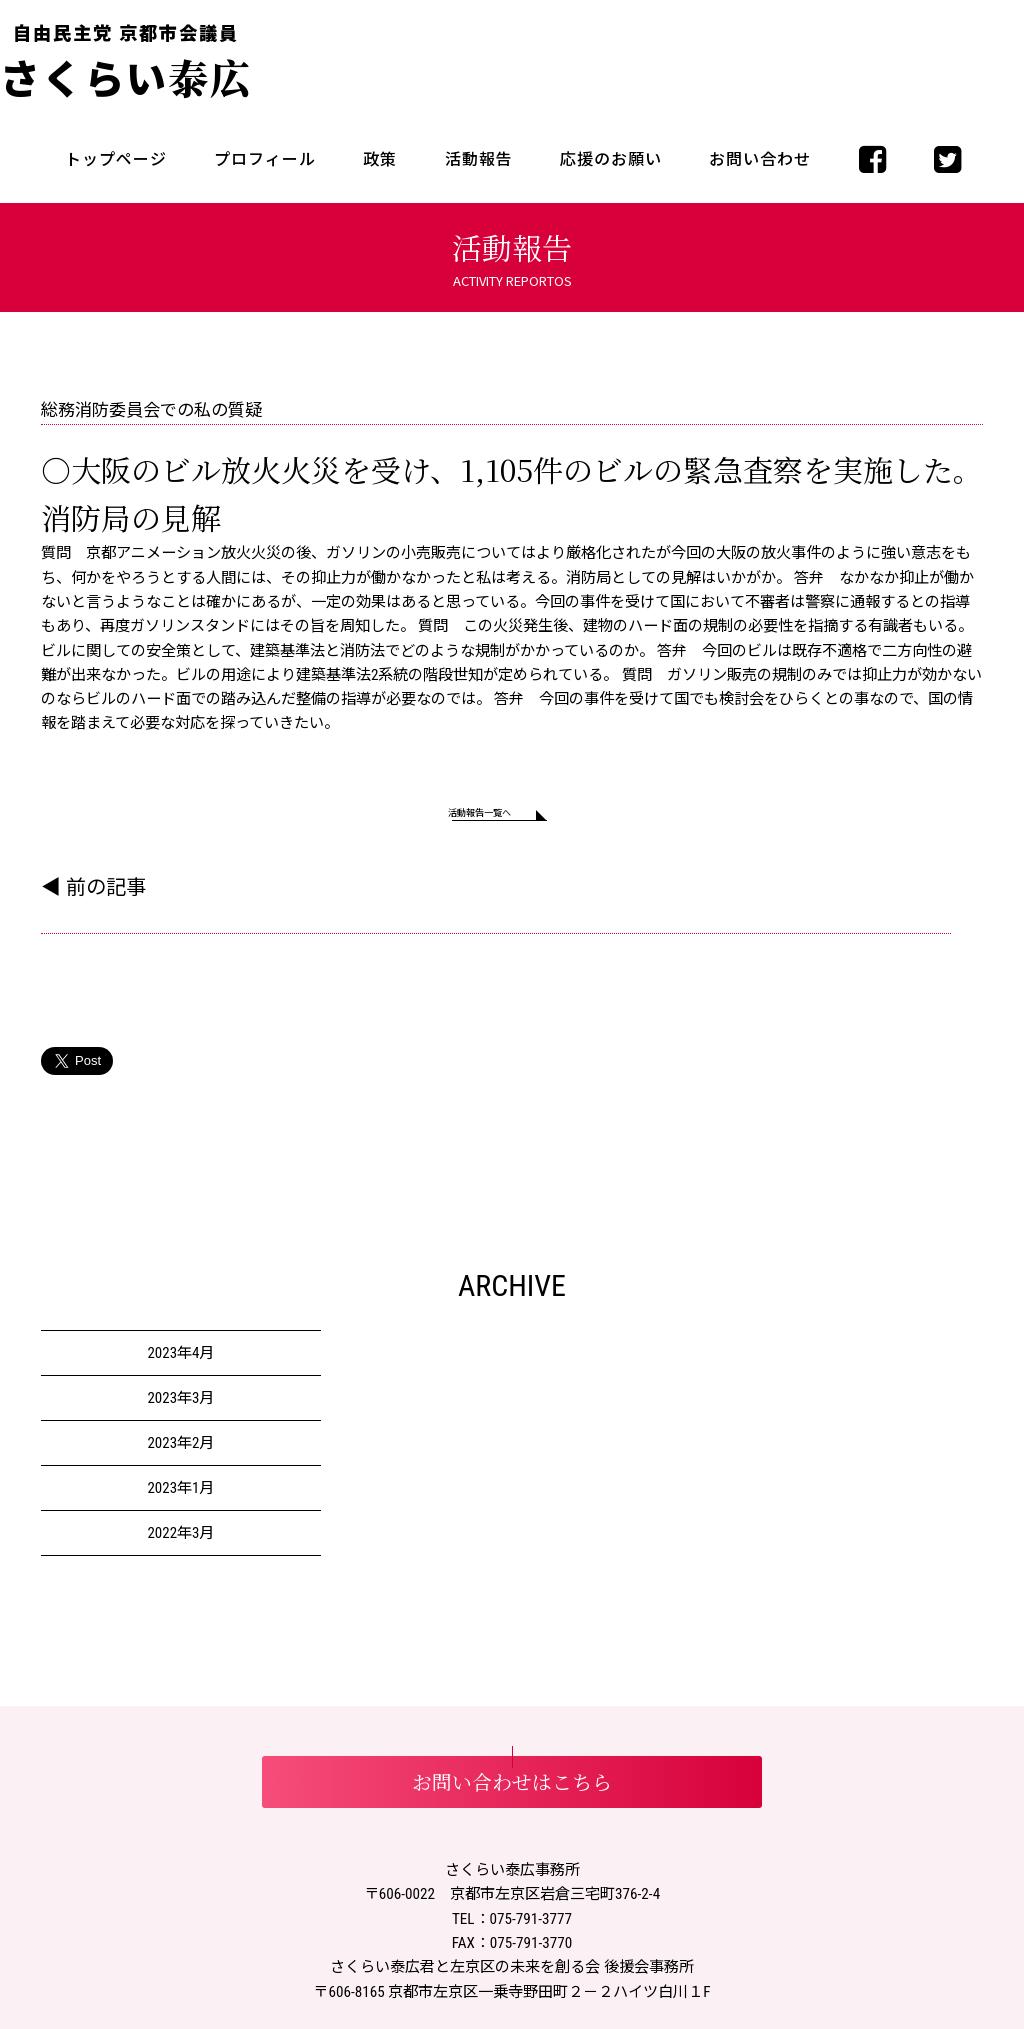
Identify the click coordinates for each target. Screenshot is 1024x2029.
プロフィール (265, 159)
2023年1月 (180, 1498)
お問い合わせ (760, 159)
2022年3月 (180, 1543)
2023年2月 (180, 1453)
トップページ (116, 159)
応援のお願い (611, 159)
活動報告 (479, 159)
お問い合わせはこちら (512, 1791)
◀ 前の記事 (93, 897)
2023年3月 (180, 1408)
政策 (380, 159)
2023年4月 (180, 1363)
